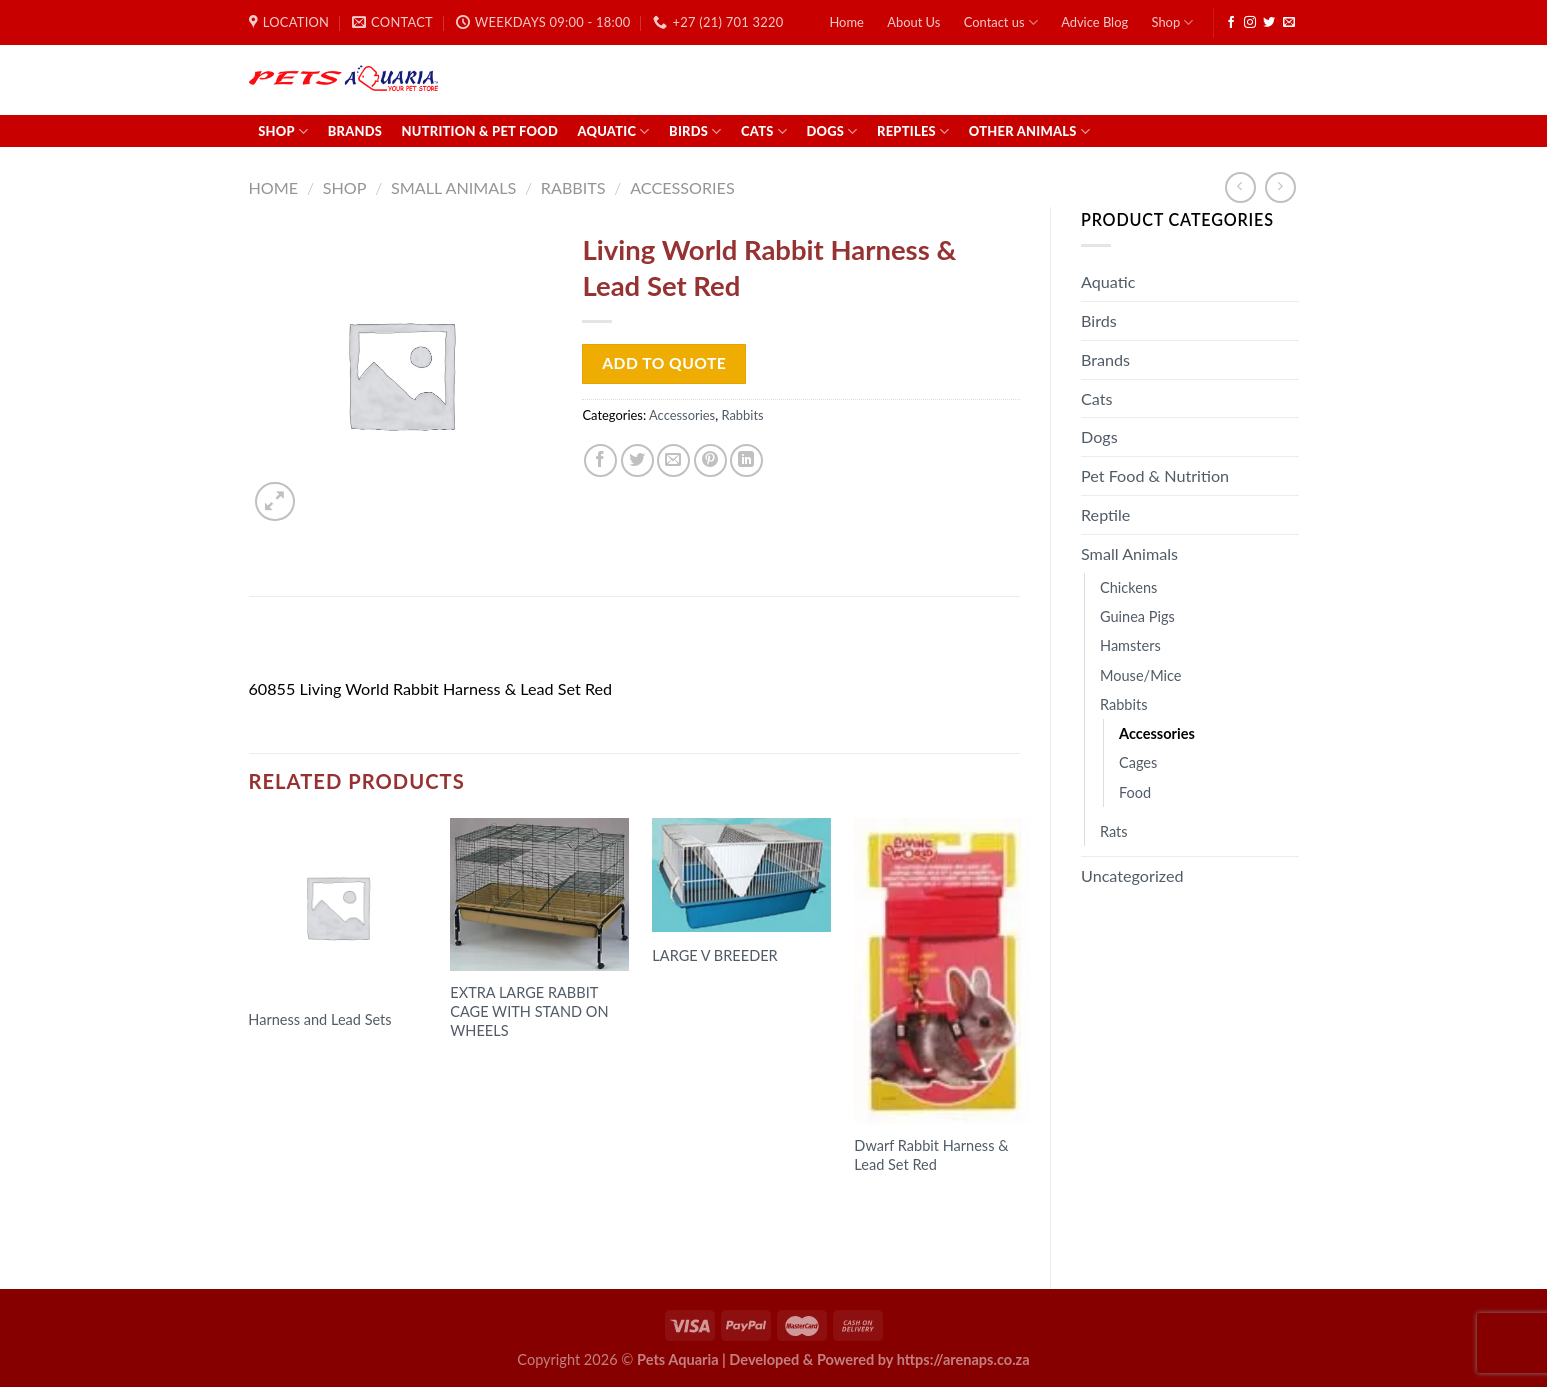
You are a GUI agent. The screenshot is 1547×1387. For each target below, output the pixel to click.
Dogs (831, 131)
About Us (913, 22)
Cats (764, 131)
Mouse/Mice (1141, 675)
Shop (1173, 22)
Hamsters (1130, 645)
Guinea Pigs (1137, 616)
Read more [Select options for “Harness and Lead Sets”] (300, 1058)
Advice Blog (1094, 22)
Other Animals (1029, 131)
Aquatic (613, 131)
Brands (355, 131)
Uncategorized (1132, 875)
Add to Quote (664, 363)
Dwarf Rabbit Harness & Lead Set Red (931, 1155)
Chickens (1128, 587)
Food (1135, 792)
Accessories (682, 187)
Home (846, 22)
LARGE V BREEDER (714, 955)
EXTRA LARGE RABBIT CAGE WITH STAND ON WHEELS (529, 1011)
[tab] (303, 643)
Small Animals (453, 187)
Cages (1138, 762)
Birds (695, 131)
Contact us (1001, 22)
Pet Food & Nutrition (1155, 475)
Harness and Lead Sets (319, 1019)
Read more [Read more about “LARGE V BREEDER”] (704, 994)
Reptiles (913, 131)
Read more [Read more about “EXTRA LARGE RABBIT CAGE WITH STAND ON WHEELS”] (502, 1069)
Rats (1114, 831)
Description (302, 643)
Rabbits (573, 187)
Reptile (1105, 514)
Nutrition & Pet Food (480, 131)
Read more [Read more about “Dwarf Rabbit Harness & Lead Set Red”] (906, 1204)
